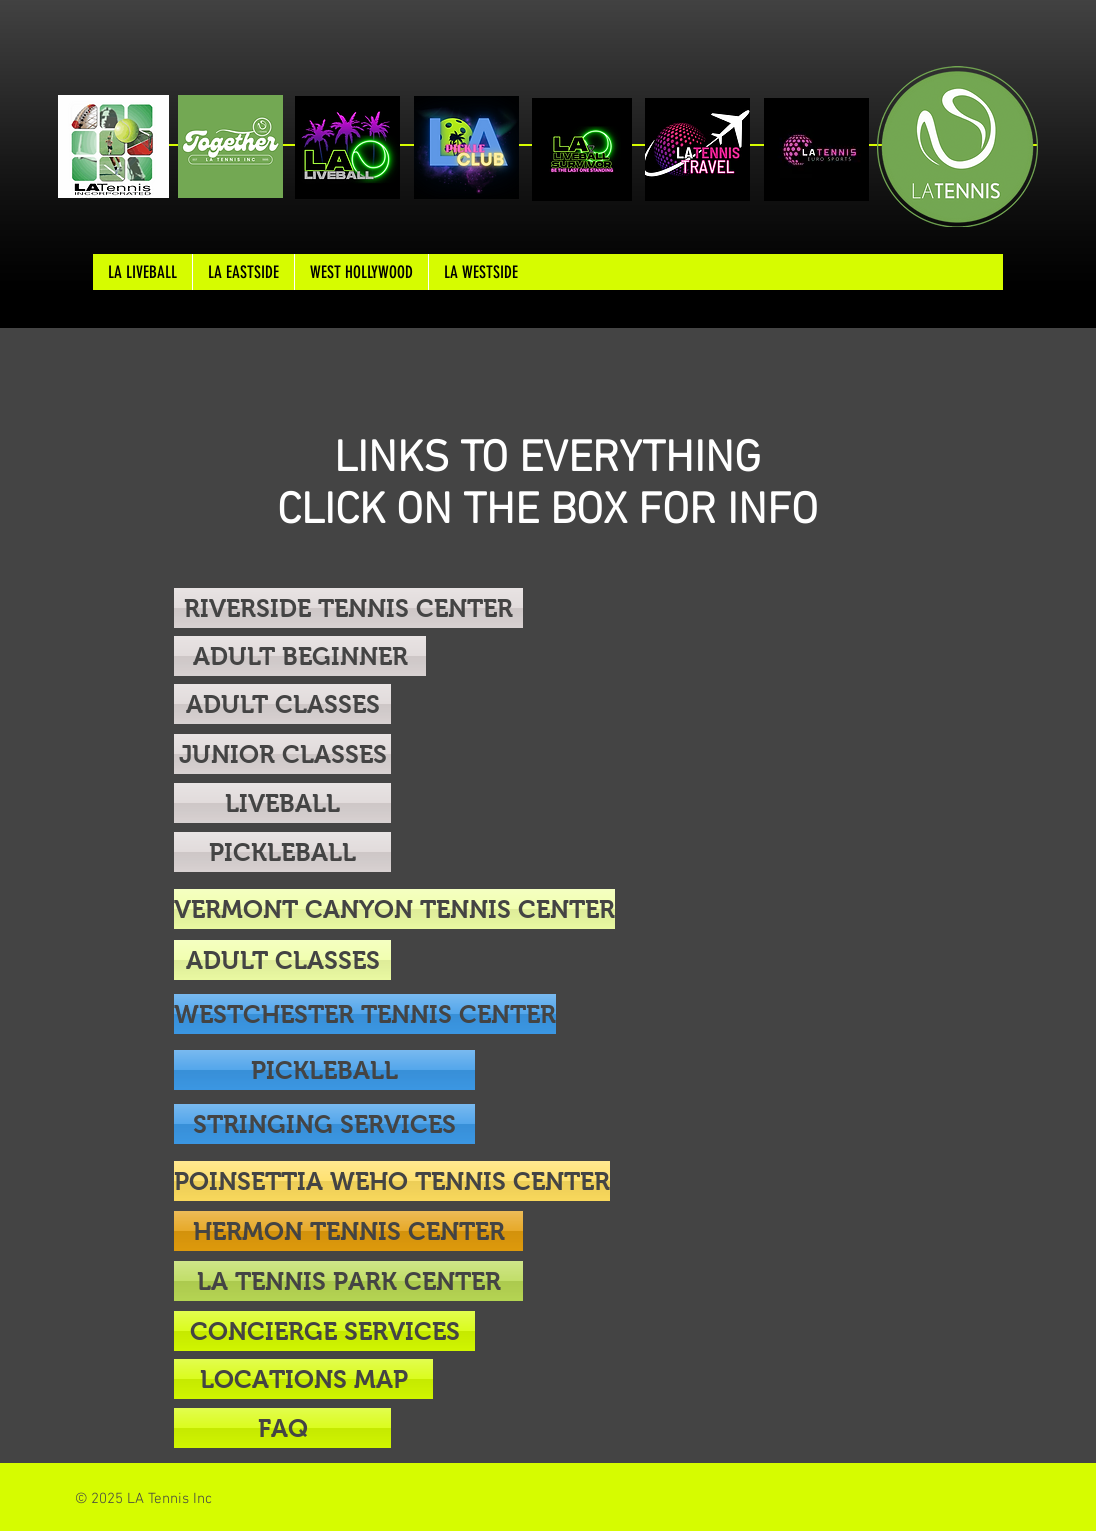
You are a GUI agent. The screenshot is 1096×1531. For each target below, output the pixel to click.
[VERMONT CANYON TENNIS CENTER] (394, 909)
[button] (282, 1428)
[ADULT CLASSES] (282, 704)
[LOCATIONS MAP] (303, 1379)
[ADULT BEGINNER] (300, 656)
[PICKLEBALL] (282, 852)
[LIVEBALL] (282, 803)
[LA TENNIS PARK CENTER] (348, 1281)
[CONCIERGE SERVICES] (324, 1331)
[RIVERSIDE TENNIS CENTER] (348, 608)
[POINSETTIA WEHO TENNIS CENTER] (392, 1181)
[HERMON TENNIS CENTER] (348, 1231)
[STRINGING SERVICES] (324, 1124)
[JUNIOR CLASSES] (282, 754)
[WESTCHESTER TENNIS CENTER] (365, 1014)
